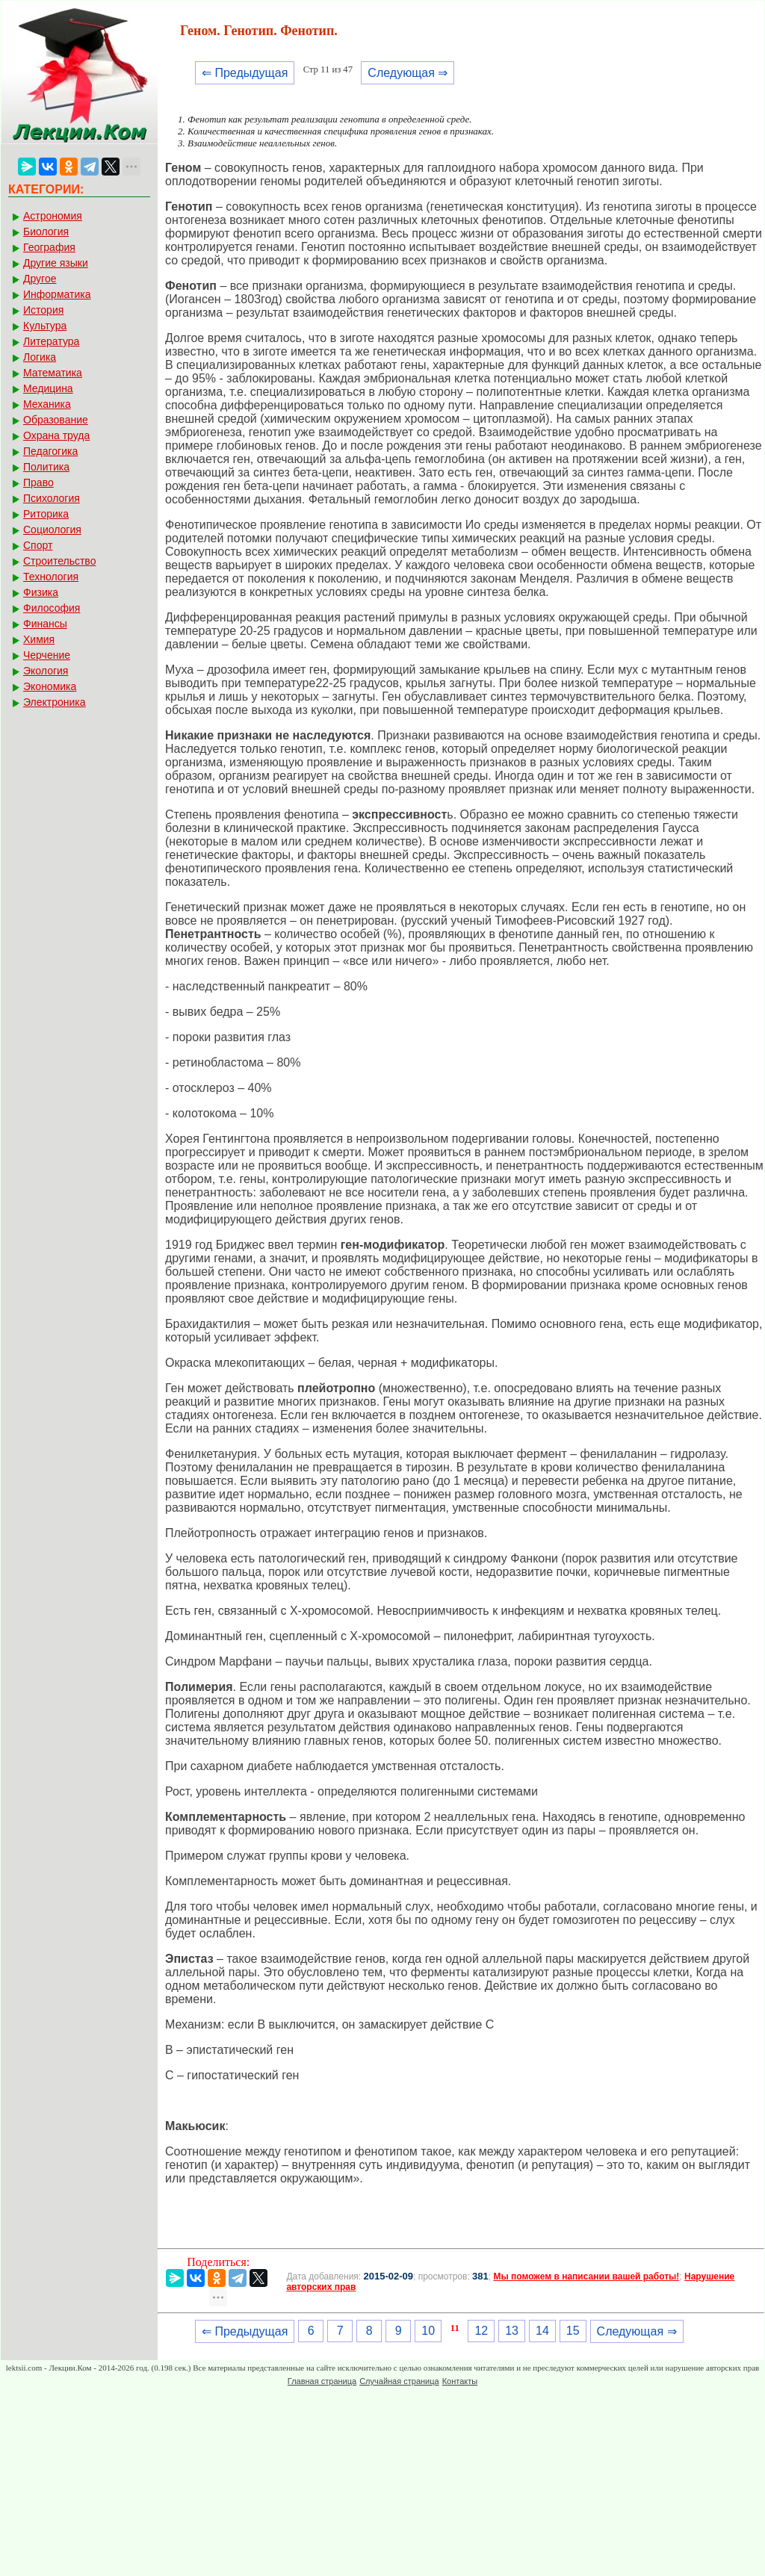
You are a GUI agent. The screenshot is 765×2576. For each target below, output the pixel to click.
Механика (47, 404)
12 (481, 2330)
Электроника (54, 702)
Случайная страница (399, 2381)
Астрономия (52, 216)
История (43, 310)
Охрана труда (56, 435)
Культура (44, 326)
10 (428, 2330)
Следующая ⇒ (407, 72)
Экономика (49, 686)
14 (542, 2330)
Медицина (48, 388)
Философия (51, 608)
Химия (39, 639)
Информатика (56, 294)
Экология (45, 671)
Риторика (46, 514)
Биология (46, 232)
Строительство (59, 561)
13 (511, 2330)
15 (573, 2330)
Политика (46, 467)
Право (38, 482)
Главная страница (322, 2381)
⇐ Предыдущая (245, 72)
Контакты (460, 2381)
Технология (50, 577)
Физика (40, 592)
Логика (39, 357)
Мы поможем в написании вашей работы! (586, 2276)
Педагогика (50, 451)
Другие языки (55, 263)
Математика (52, 373)
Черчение (46, 655)
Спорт (37, 545)
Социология (52, 530)
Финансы (45, 624)
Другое (39, 279)
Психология (51, 498)
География (49, 247)
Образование (55, 420)
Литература (51, 341)
